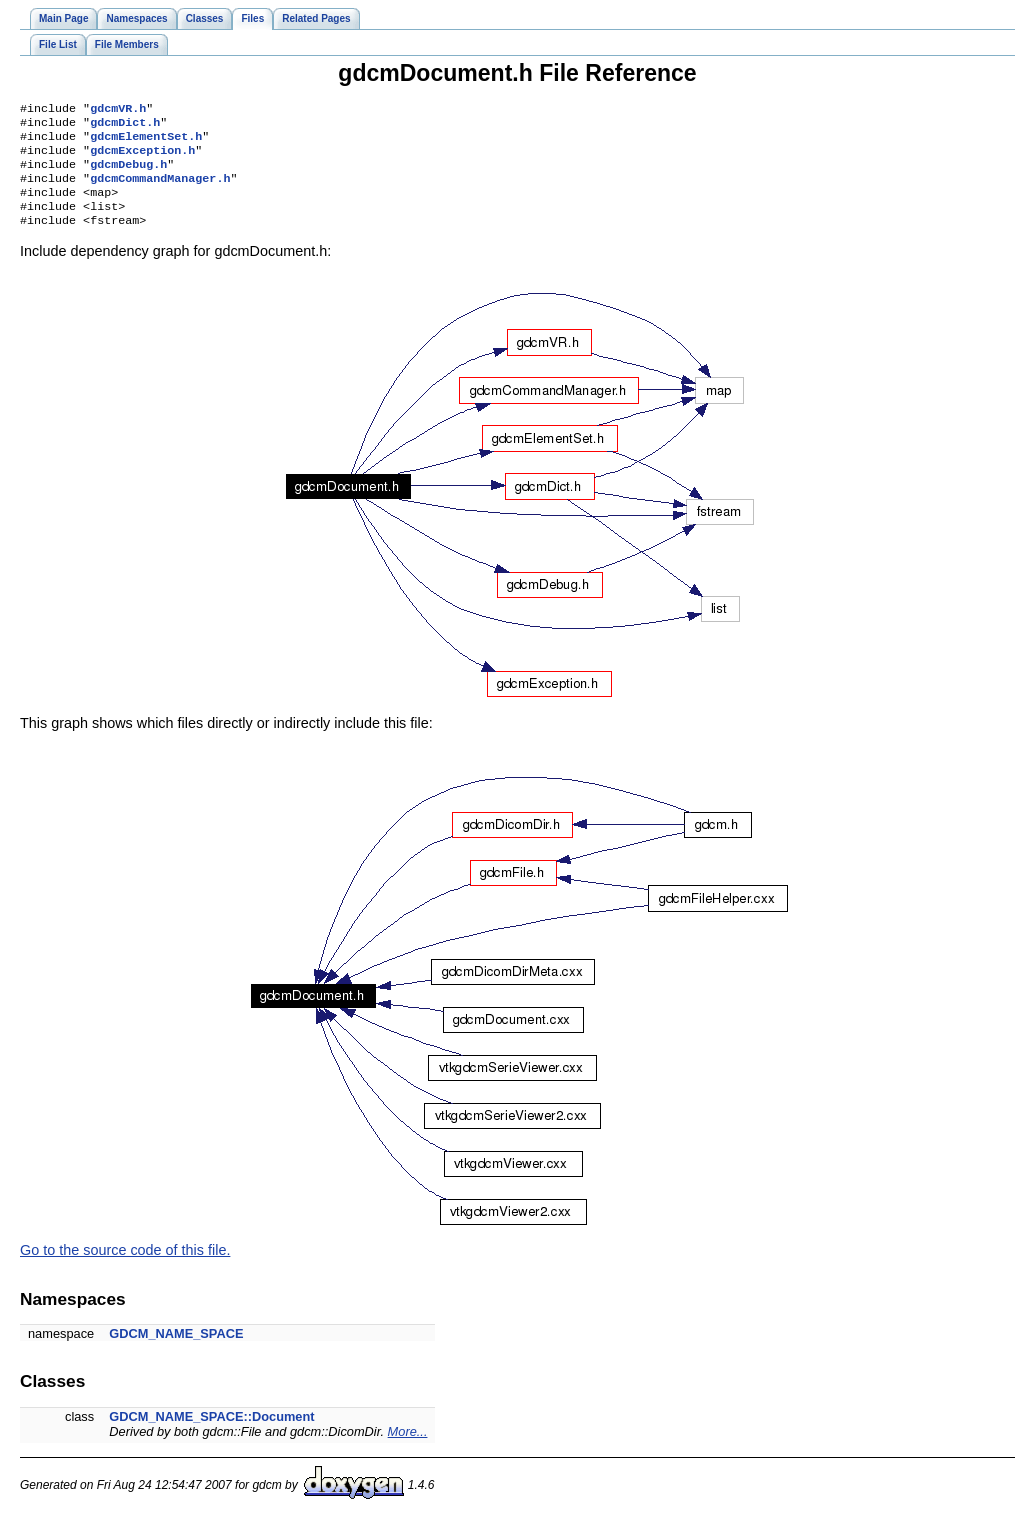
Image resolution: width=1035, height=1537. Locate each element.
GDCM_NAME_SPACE (176, 1351)
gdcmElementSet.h (146, 142)
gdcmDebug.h (128, 174)
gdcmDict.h (125, 126)
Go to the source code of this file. (125, 1268)
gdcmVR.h (118, 110)
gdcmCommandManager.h (160, 190)
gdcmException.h (142, 158)
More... (408, 1449)
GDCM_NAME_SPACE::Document (211, 1434)
